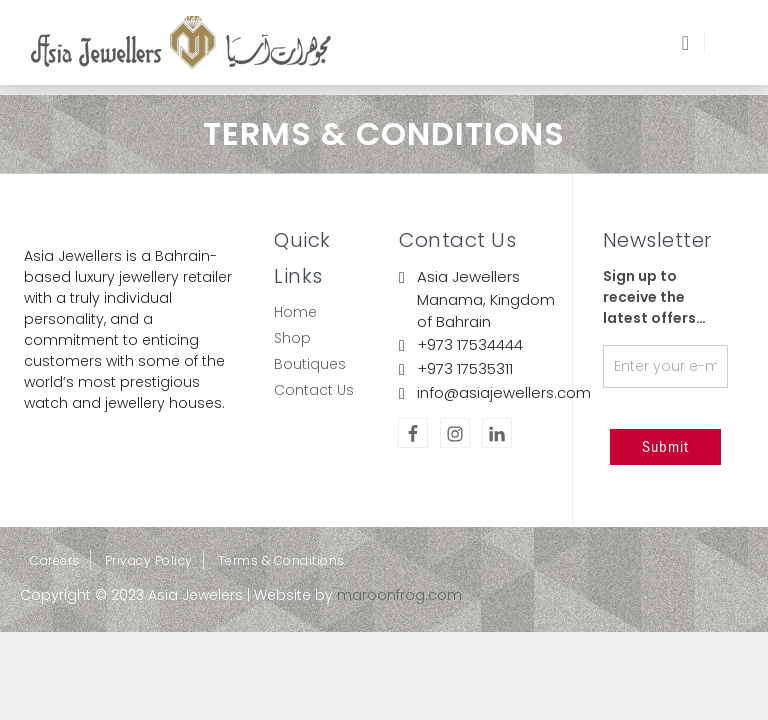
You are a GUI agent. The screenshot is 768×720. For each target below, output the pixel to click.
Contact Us (314, 390)
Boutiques (310, 364)
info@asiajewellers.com (504, 392)
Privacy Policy (149, 560)
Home (295, 312)
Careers (55, 560)
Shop (292, 338)
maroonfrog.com (399, 595)
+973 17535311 (465, 368)
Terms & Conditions (281, 560)
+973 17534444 (470, 344)
